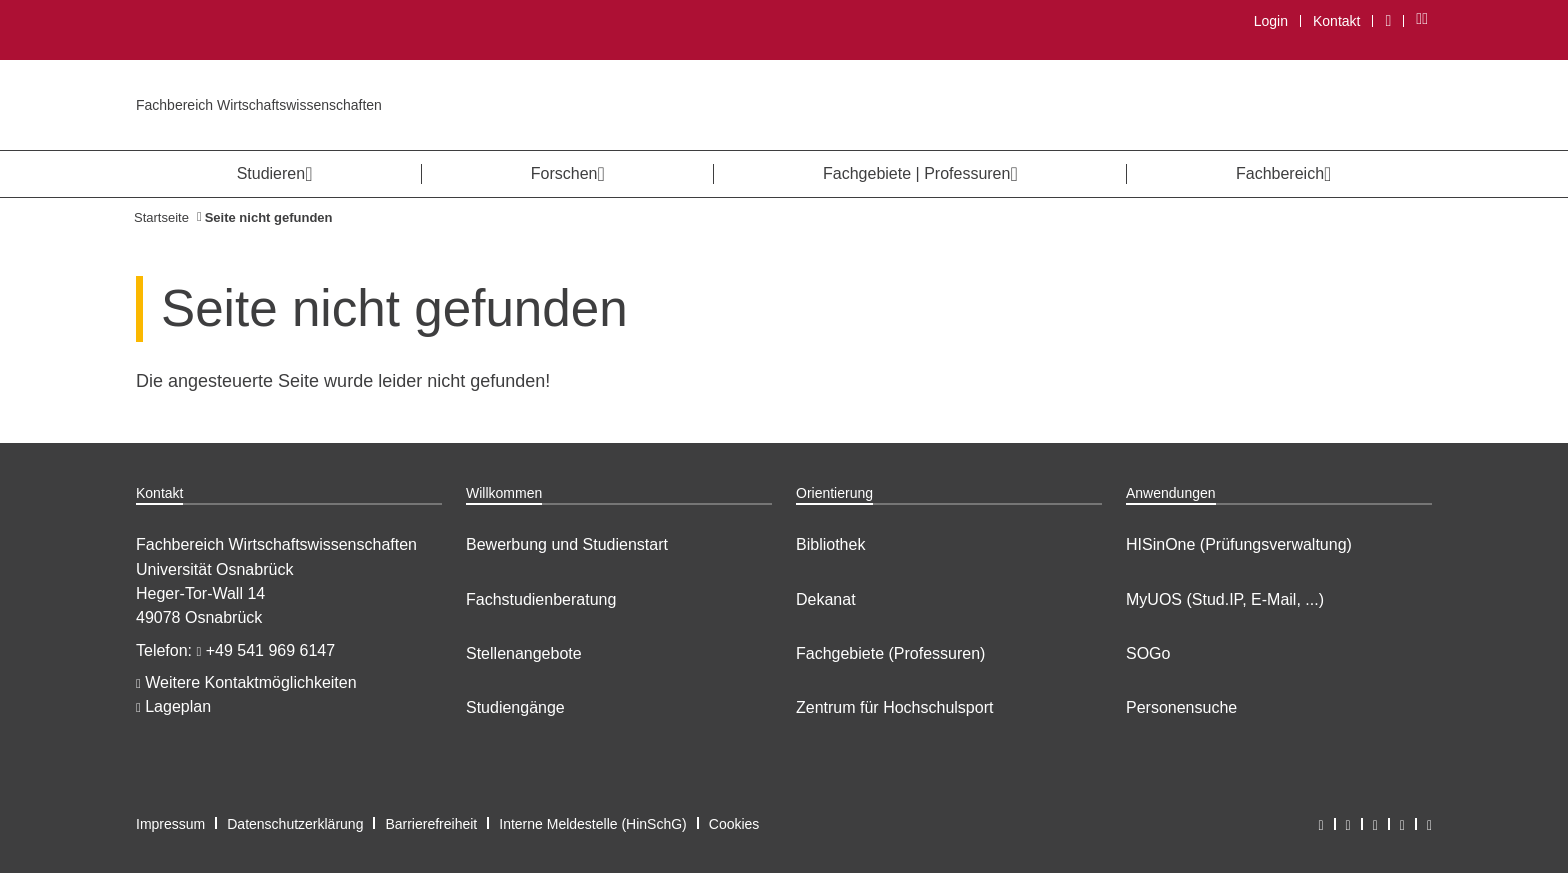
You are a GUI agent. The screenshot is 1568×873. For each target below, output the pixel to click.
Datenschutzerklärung (295, 824)
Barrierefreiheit (431, 824)
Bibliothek (830, 544)
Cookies (734, 824)
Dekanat (826, 599)
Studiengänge (515, 707)
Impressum (170, 824)
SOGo (1148, 653)
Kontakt (1336, 21)
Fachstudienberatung (541, 599)
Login (1271, 21)
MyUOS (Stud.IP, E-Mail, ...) (1225, 599)
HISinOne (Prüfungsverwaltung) (1239, 544)
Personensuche (1181, 707)
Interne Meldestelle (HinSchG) (593, 824)
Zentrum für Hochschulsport (894, 707)
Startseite (161, 217)
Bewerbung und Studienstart (567, 544)
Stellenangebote (524, 653)
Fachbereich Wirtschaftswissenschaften (259, 105)
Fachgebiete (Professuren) (890, 653)
